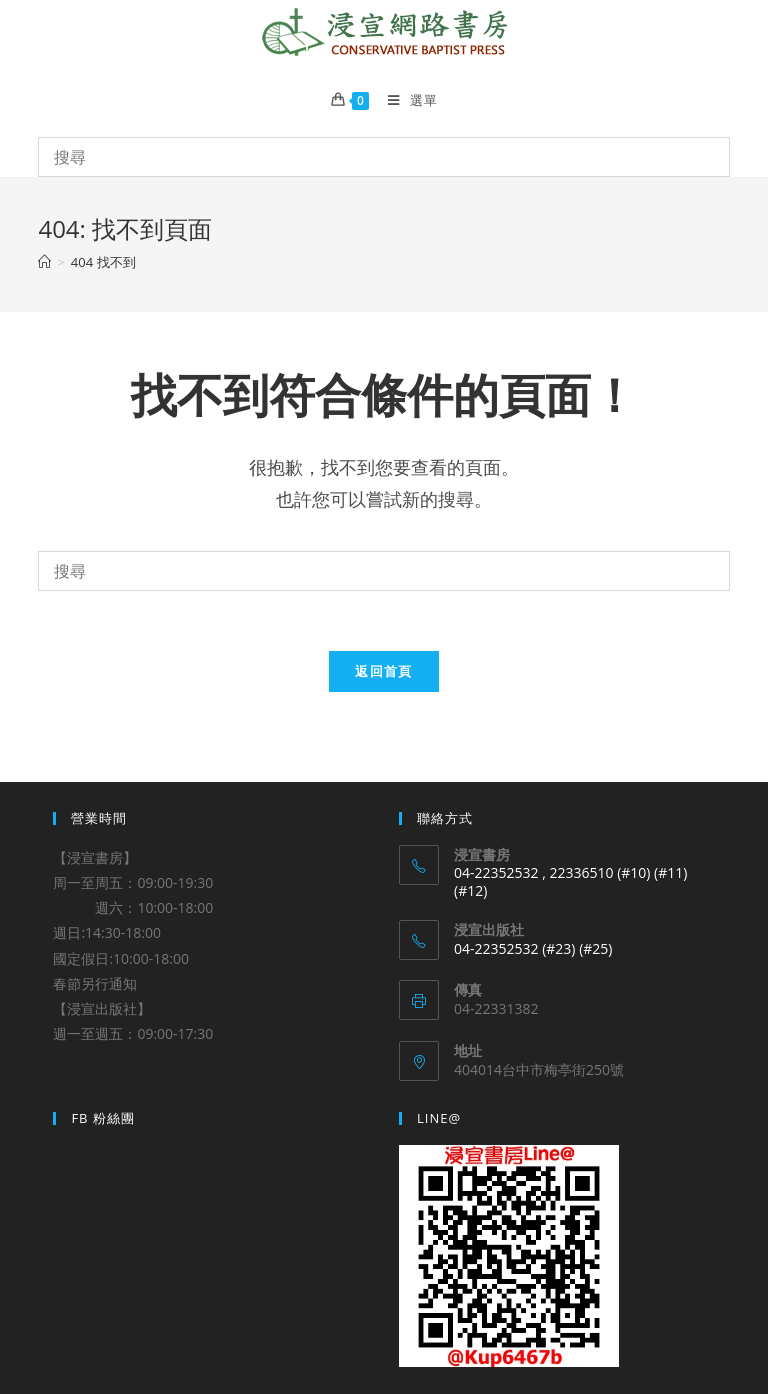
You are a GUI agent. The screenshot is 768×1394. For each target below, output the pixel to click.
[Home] (44, 262)
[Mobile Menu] (405, 100)
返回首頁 (383, 671)
